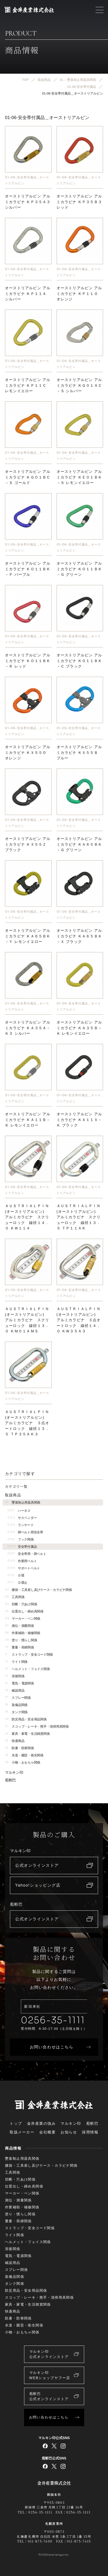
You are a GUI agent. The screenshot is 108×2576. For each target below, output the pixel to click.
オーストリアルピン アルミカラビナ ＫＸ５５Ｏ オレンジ (28, 752)
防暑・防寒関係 (19, 1748)
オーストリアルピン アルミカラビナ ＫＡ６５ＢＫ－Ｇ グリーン (79, 844)
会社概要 (47, 2132)
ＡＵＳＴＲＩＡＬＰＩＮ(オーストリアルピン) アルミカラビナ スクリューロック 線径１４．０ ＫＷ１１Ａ (27, 1217)
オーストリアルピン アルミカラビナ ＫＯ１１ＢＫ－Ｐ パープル (28, 569)
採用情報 (90, 2132)
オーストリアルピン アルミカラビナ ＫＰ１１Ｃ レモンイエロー (28, 385)
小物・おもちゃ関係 (22, 1762)
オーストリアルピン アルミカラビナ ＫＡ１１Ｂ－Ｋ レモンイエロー (28, 1119)
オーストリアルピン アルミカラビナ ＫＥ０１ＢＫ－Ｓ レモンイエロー (79, 477)
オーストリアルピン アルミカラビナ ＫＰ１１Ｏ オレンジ (79, 293)
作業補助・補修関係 (22, 1633)
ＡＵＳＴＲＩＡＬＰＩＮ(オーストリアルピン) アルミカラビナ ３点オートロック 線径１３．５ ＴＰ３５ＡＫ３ (27, 1423)
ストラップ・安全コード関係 (29, 1654)
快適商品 (14, 1741)
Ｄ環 (15, 1575)
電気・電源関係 (19, 1683)
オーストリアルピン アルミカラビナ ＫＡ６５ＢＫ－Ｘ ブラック (79, 936)
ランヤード (20, 1525)
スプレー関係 (18, 1698)
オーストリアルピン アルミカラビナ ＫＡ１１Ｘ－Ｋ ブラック (79, 1119)
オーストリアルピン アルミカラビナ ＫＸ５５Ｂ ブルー (79, 752)
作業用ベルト (22, 1561)
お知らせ (69, 2132)
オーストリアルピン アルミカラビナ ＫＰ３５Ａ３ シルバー (28, 201)
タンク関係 (16, 1712)
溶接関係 (14, 1676)
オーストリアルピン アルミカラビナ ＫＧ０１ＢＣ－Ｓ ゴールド (28, 477)
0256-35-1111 (53, 2020)
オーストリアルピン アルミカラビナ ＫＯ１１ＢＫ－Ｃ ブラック (79, 660)
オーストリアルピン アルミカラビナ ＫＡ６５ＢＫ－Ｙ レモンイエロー (28, 936)
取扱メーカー (22, 2132)
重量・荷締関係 (19, 1647)
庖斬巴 (10, 1780)
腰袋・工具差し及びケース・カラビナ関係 (38, 1590)
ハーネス (19, 1511)
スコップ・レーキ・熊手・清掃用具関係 (37, 1726)
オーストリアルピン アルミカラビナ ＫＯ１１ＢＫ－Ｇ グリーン (79, 569)
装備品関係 (16, 1705)
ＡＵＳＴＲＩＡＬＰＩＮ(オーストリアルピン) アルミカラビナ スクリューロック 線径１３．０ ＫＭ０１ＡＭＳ (27, 1320)
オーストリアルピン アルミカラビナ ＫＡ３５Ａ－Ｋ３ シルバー (28, 1027)
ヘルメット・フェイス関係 (27, 1669)
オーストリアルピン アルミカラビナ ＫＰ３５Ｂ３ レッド (79, 201)
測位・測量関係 (19, 1626)
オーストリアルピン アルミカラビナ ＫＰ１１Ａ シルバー (28, 293)
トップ (16, 2123)
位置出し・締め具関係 (24, 1611)
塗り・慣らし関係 (21, 1640)
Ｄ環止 (17, 1582)
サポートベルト (23, 1568)
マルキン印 (14, 1772)
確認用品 (14, 1690)
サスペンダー (22, 1518)
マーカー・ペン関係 (22, 1618)
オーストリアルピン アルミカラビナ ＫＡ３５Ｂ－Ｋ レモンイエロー (79, 1027)
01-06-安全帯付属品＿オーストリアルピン (27, 180)
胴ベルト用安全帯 (25, 1532)
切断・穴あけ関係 (21, 1604)
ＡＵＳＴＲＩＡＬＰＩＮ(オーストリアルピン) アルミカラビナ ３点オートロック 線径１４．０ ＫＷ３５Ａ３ (79, 1320)
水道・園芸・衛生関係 (24, 1755)
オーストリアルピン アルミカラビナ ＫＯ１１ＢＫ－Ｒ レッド (28, 660)
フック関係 (20, 1539)
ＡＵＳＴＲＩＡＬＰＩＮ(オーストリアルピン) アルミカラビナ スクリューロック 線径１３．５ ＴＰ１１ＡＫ (79, 1217)
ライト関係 (16, 1662)
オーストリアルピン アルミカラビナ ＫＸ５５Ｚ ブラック (28, 844)
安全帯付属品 (22, 1546)
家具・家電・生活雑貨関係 (27, 1734)
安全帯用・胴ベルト (26, 1554)
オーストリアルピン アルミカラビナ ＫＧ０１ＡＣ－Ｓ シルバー (79, 385)
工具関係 (14, 1597)
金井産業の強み (41, 2123)
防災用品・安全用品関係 (26, 1719)
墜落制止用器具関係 (22, 1502)
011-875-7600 (40, 2541)
